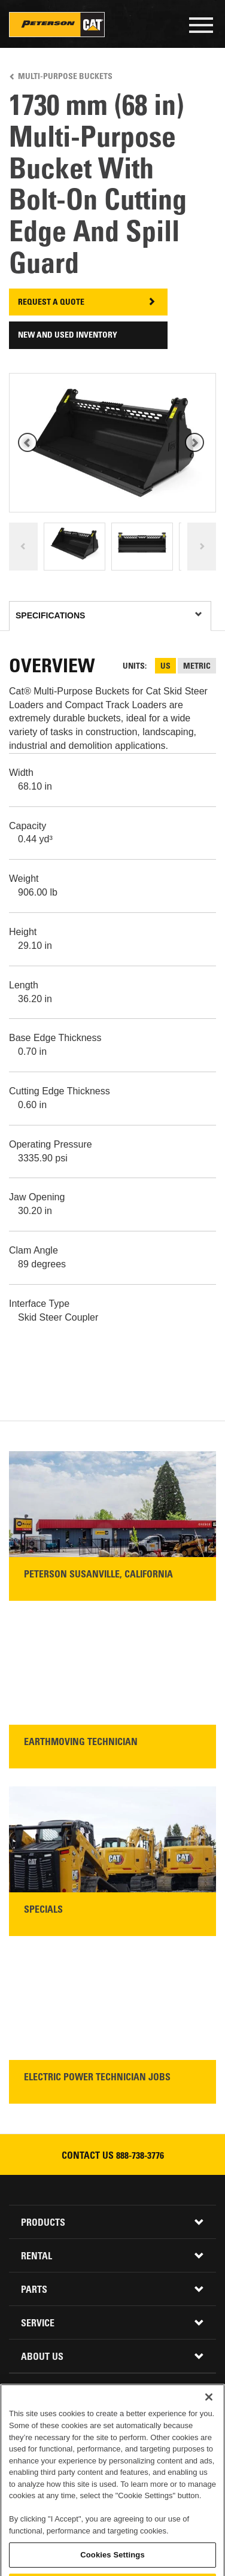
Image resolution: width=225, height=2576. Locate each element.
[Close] (209, 2444)
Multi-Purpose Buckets (65, 77)
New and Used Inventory (67, 336)
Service (37, 2324)
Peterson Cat (57, 24)
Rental (36, 2257)
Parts (34, 2290)
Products (43, 2223)
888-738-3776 (140, 2156)
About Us (42, 2357)
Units (134, 667)
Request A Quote (51, 303)
